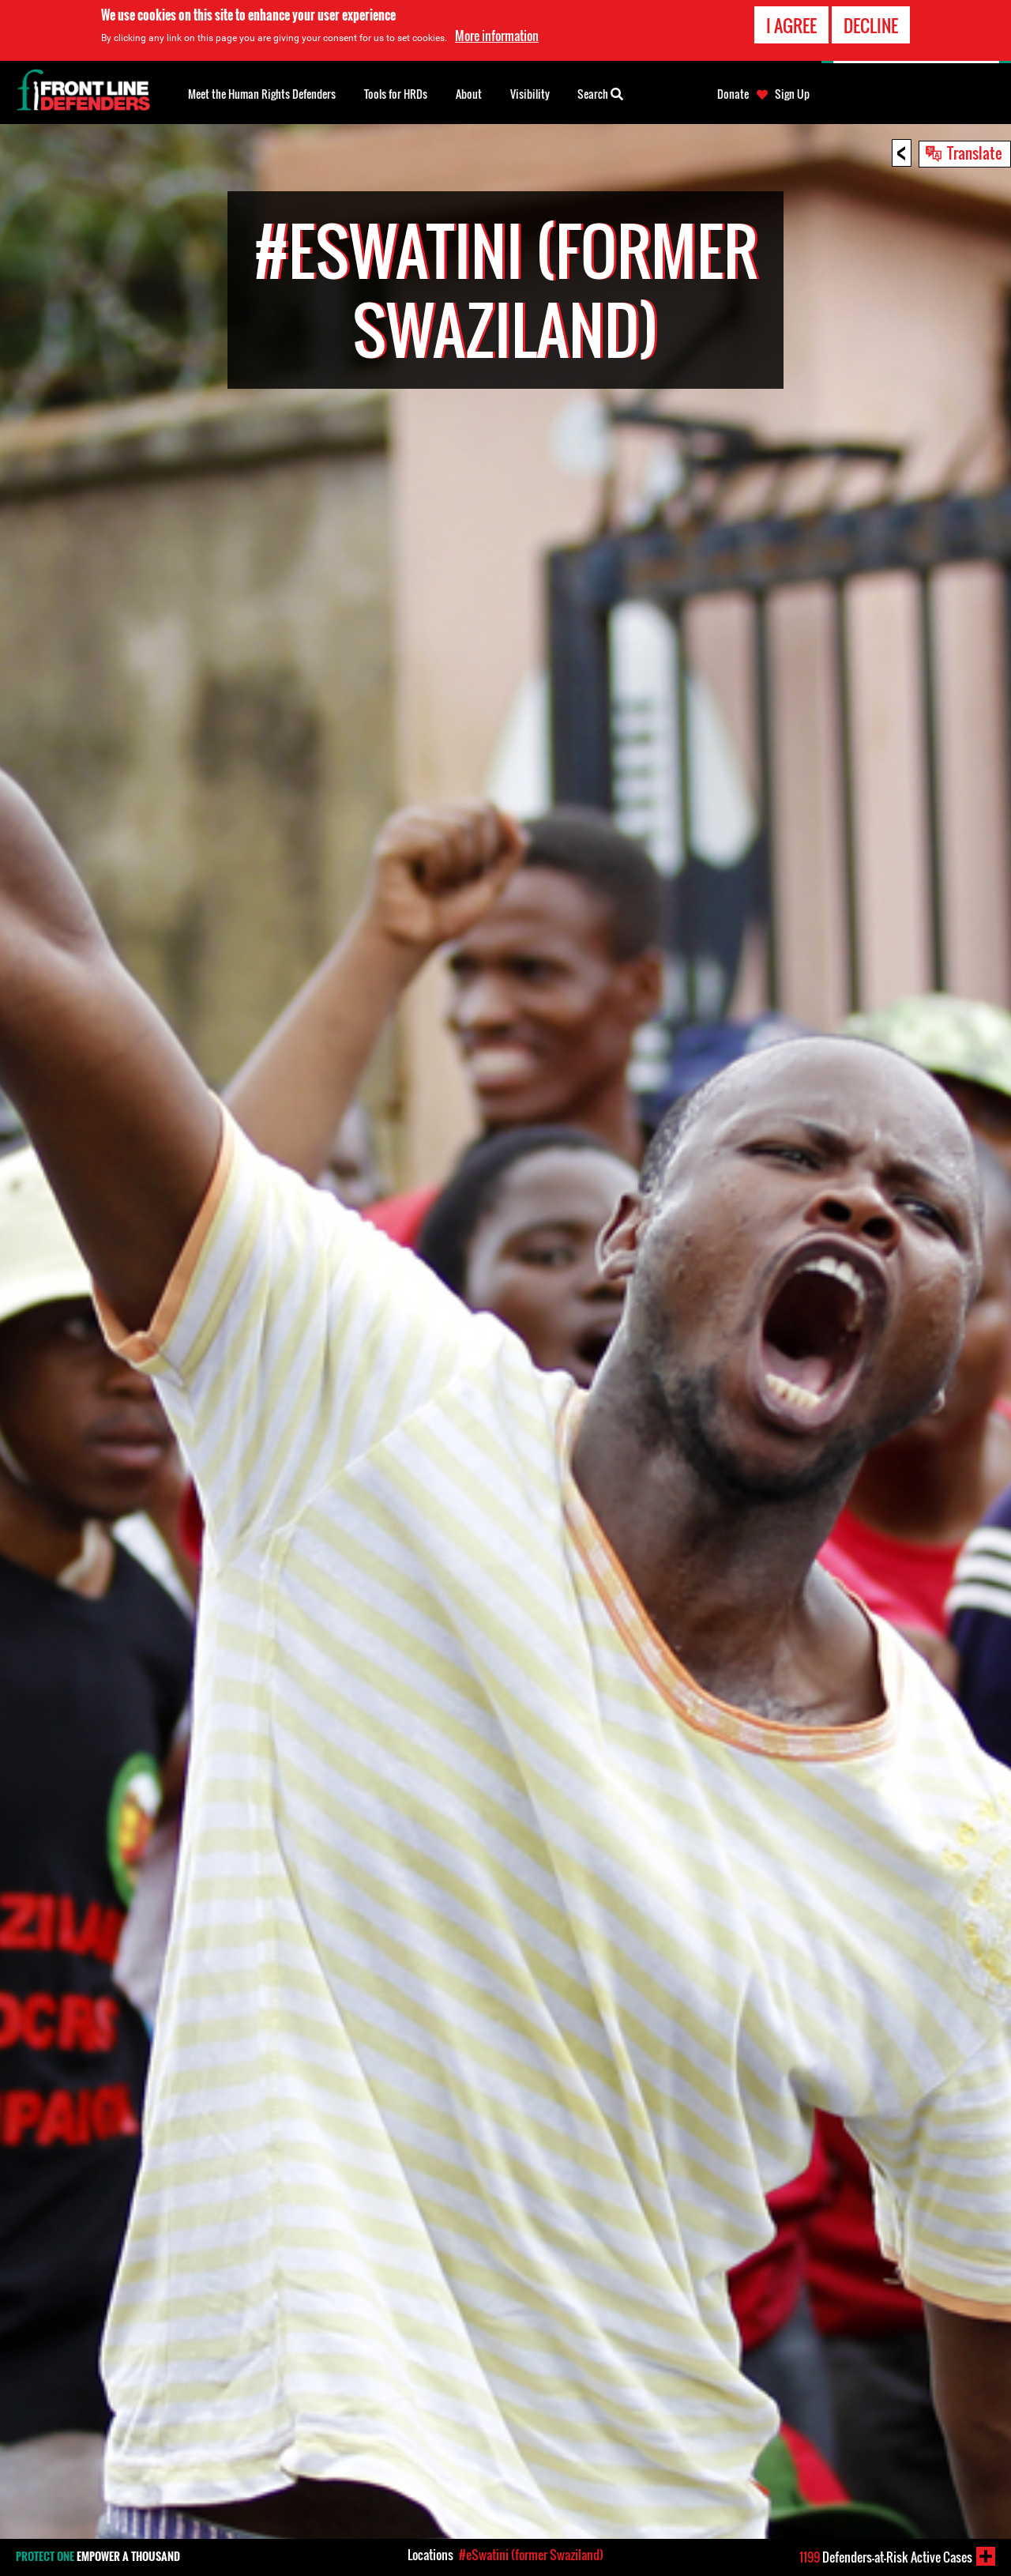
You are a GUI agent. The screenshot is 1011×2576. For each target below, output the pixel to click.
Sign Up (792, 94)
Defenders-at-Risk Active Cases (885, 2557)
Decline (871, 23)
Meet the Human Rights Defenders (262, 93)
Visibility (530, 93)
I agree (791, 23)
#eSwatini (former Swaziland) (531, 2554)
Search (600, 92)
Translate (974, 152)
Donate (733, 94)
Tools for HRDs (395, 93)
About (469, 93)
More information (497, 33)
